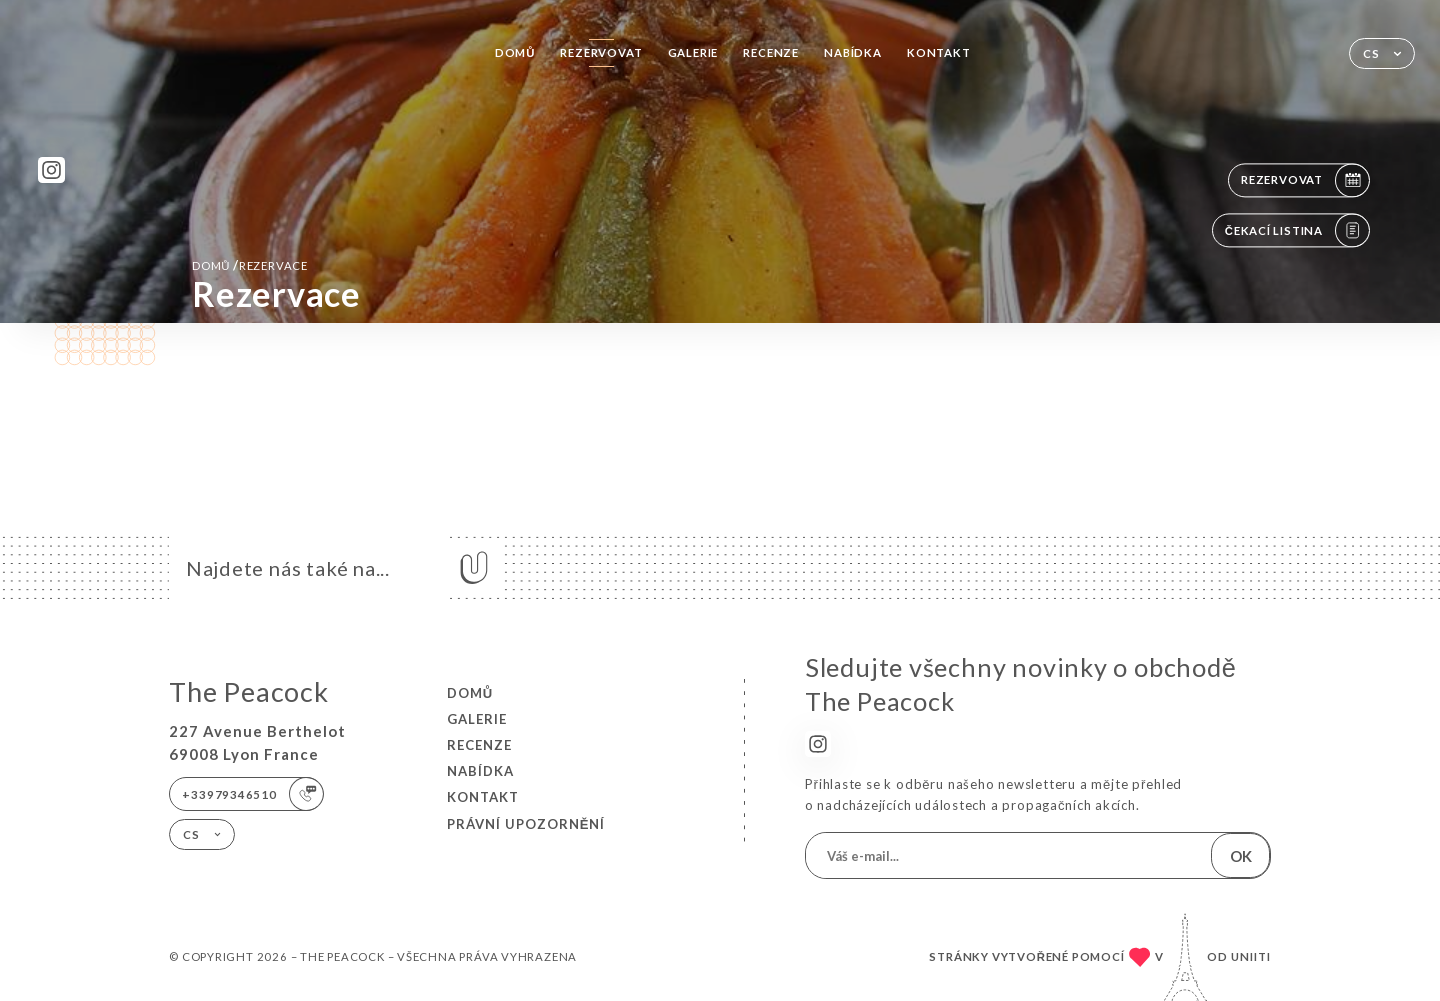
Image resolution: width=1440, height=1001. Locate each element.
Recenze (771, 52)
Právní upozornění (526, 824)
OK (1241, 856)
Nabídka (853, 52)
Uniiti (1251, 956)
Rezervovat (601, 52)
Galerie (693, 52)
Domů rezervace (250, 265)
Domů (515, 52)
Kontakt (939, 52)
